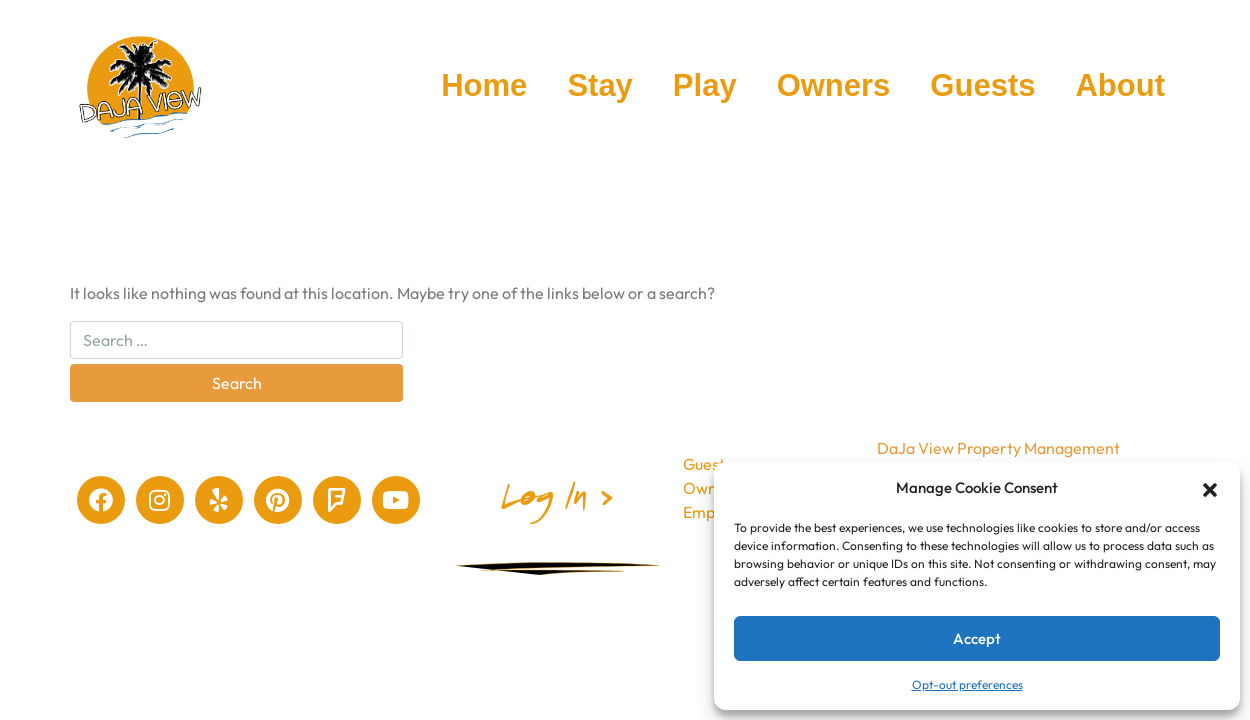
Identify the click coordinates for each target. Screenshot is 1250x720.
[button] (1210, 488)
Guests (982, 85)
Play (705, 85)
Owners (834, 85)
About (1120, 85)
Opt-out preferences (967, 684)
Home (484, 85)
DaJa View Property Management (998, 448)
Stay (599, 85)
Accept (977, 638)
